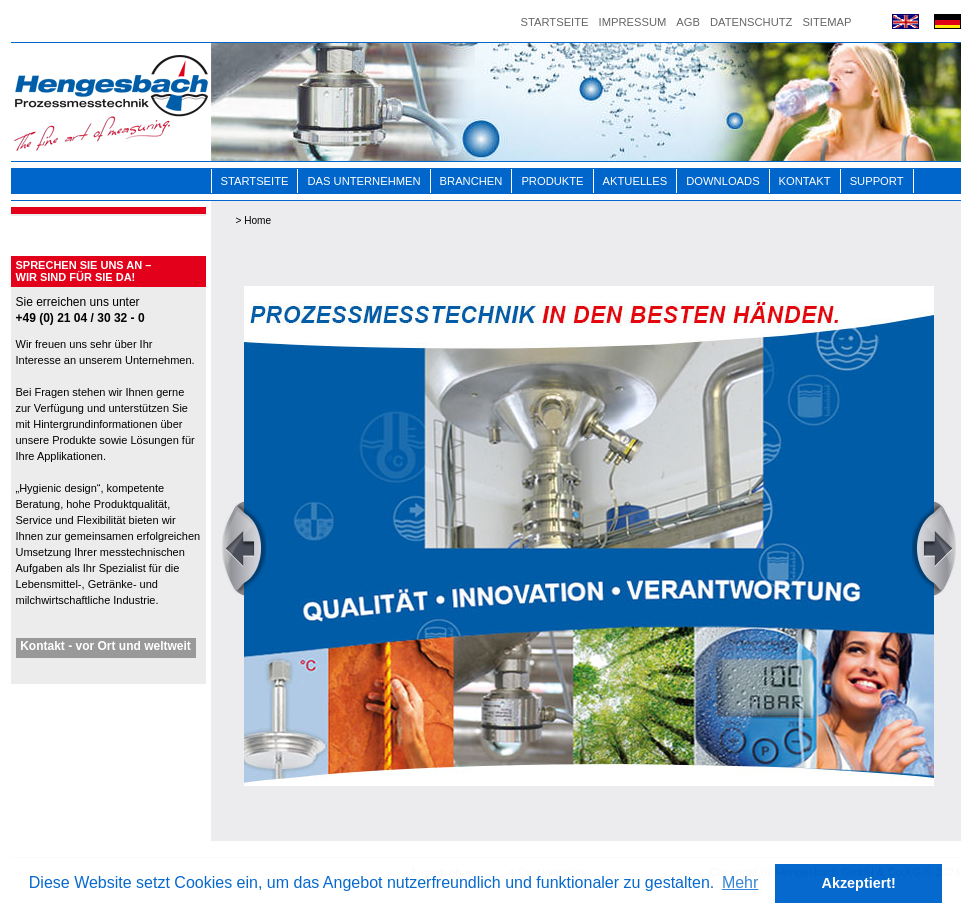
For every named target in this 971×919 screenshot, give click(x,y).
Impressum (633, 22)
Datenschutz (751, 22)
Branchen (471, 181)
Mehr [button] (740, 882)
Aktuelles (635, 181)
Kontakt (805, 181)
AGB (688, 22)
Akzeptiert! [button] (859, 883)
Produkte (552, 181)
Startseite (555, 22)
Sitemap (826, 22)
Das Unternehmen (363, 181)
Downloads (722, 181)
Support (877, 181)
